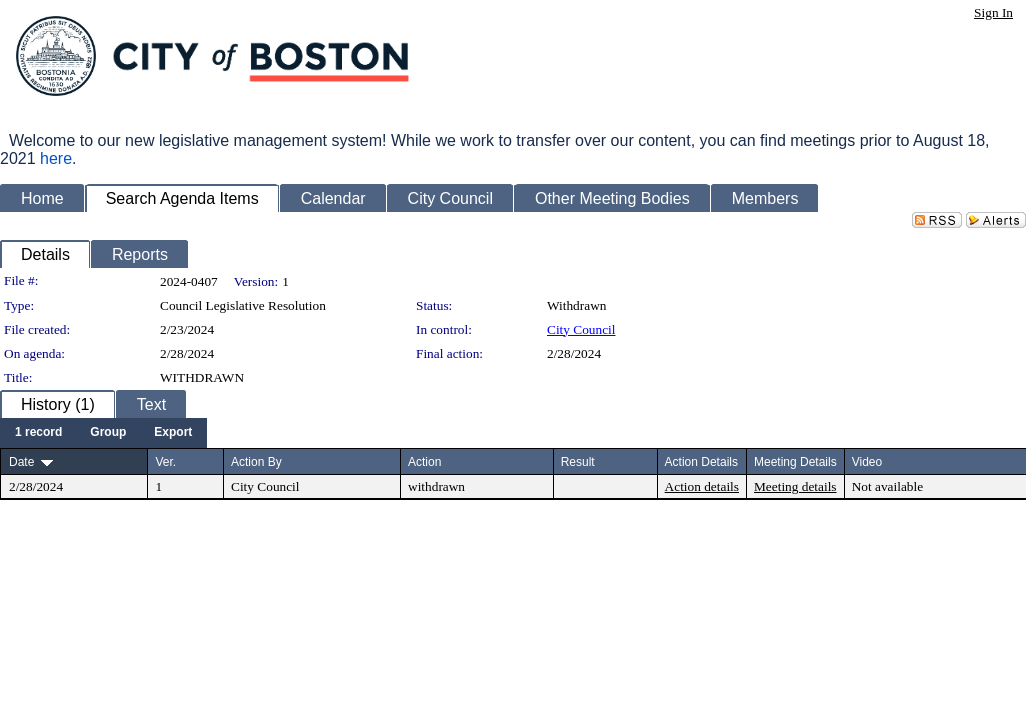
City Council (581, 329)
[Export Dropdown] (173, 433)
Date (21, 462)
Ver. (165, 462)
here (56, 158)
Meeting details (795, 486)
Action (424, 462)
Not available (887, 486)
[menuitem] (38, 433)
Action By (256, 462)
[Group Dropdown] (108, 433)
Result (578, 462)
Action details (702, 486)
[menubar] (103, 433)
